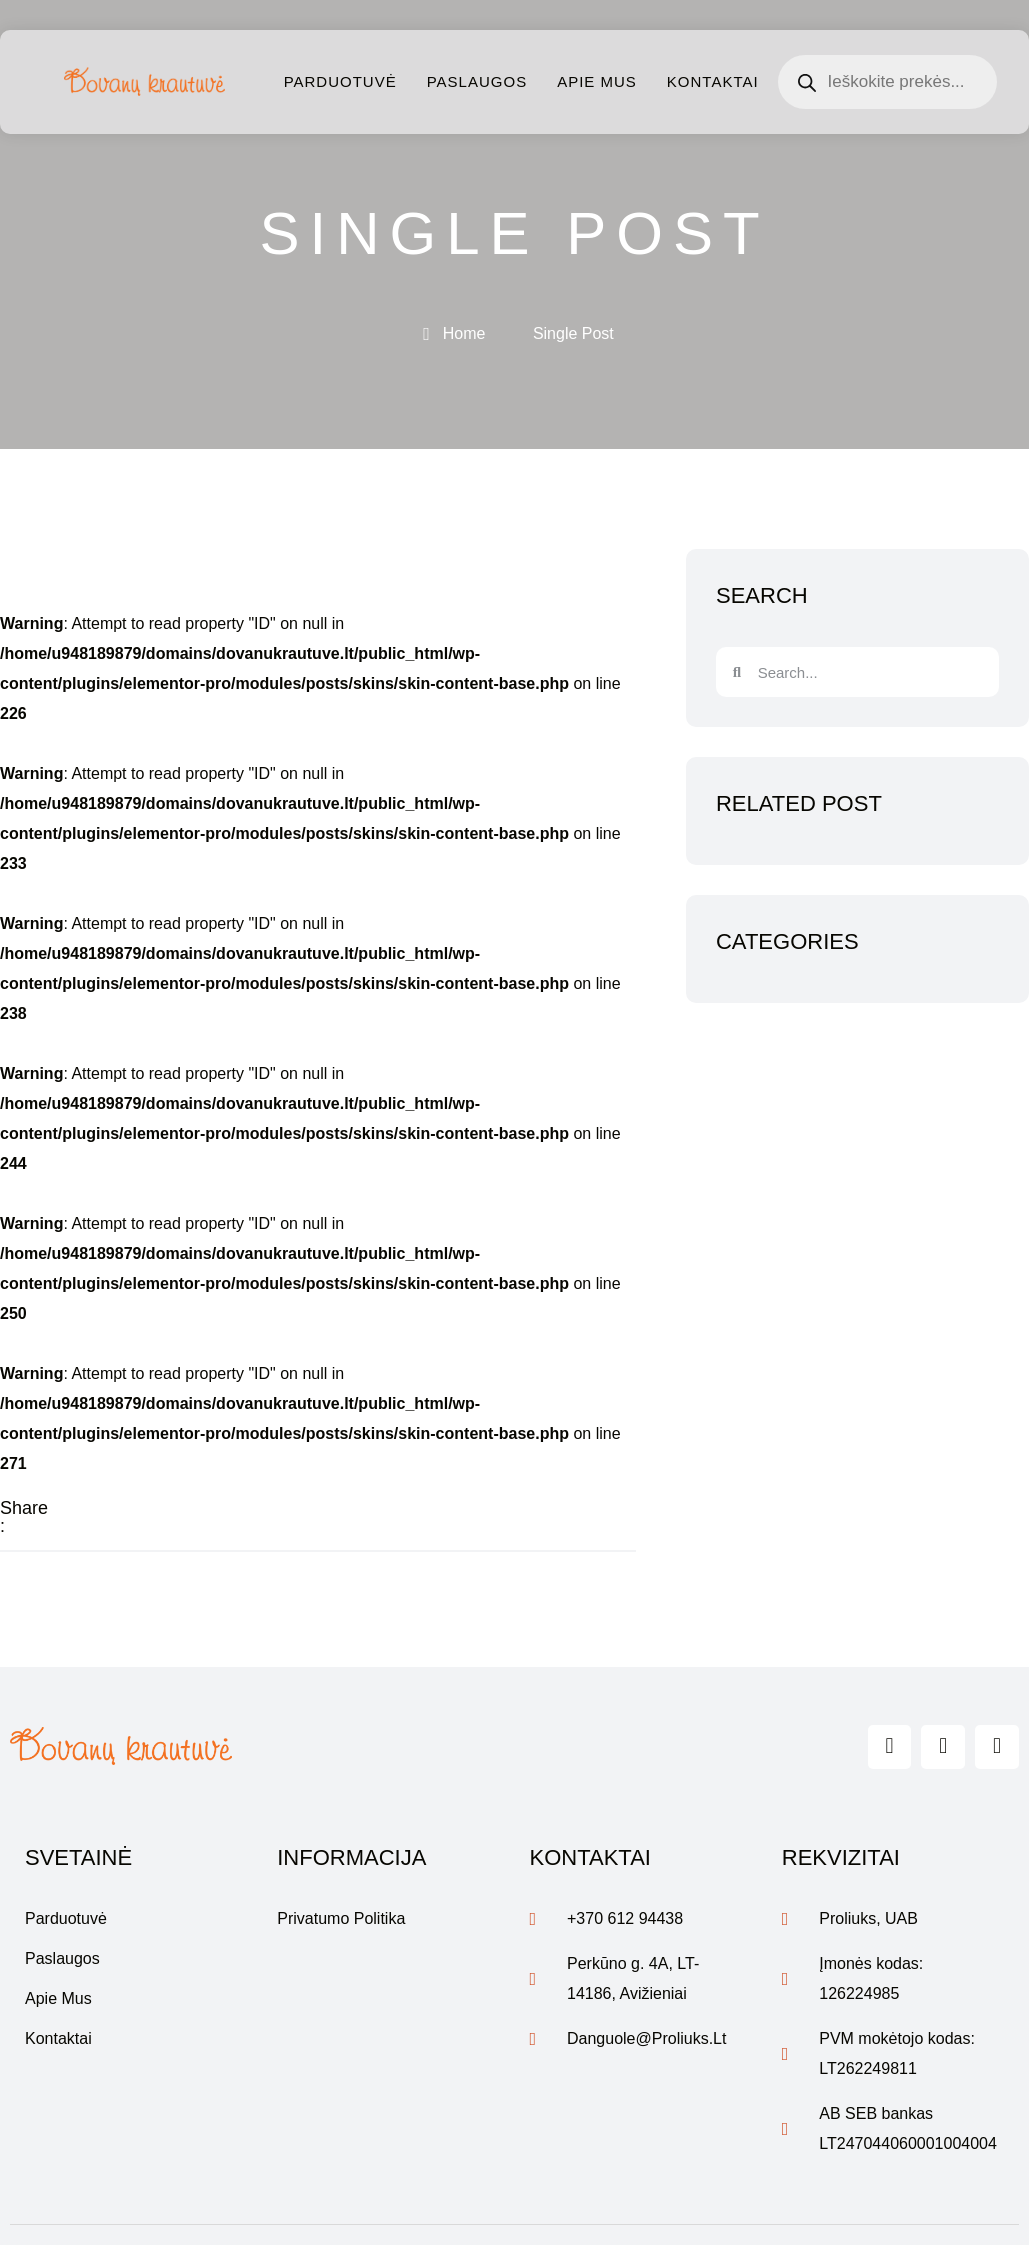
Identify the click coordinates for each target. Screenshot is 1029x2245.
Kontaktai (713, 81)
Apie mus (597, 81)
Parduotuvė (340, 81)
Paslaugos (477, 81)
